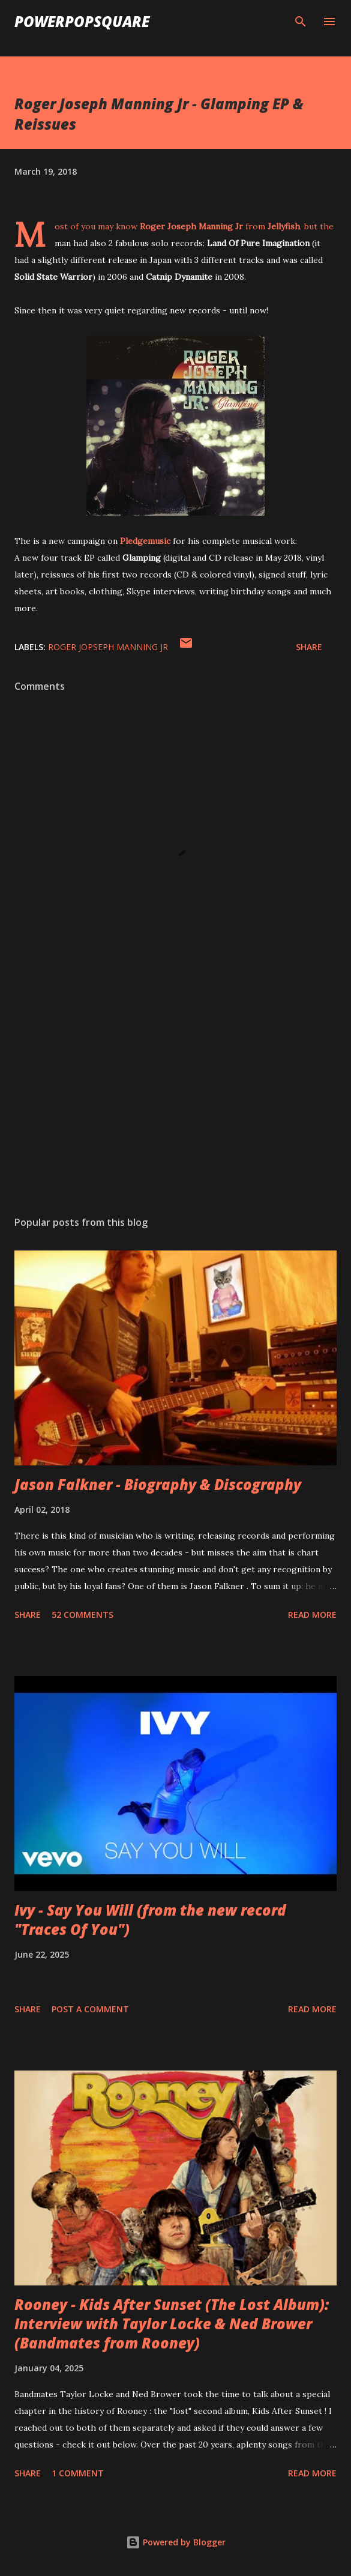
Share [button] (309, 647)
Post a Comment (90, 2009)
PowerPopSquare (81, 21)
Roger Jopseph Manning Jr (108, 647)
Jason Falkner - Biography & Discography (157, 1484)
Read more (312, 1614)
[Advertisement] (175, 1093)
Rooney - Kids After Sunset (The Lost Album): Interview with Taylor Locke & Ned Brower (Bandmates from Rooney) (171, 2323)
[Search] (300, 21)
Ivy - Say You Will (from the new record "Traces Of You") (150, 1919)
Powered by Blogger (176, 2542)
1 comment (78, 2473)
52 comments (82, 1614)
